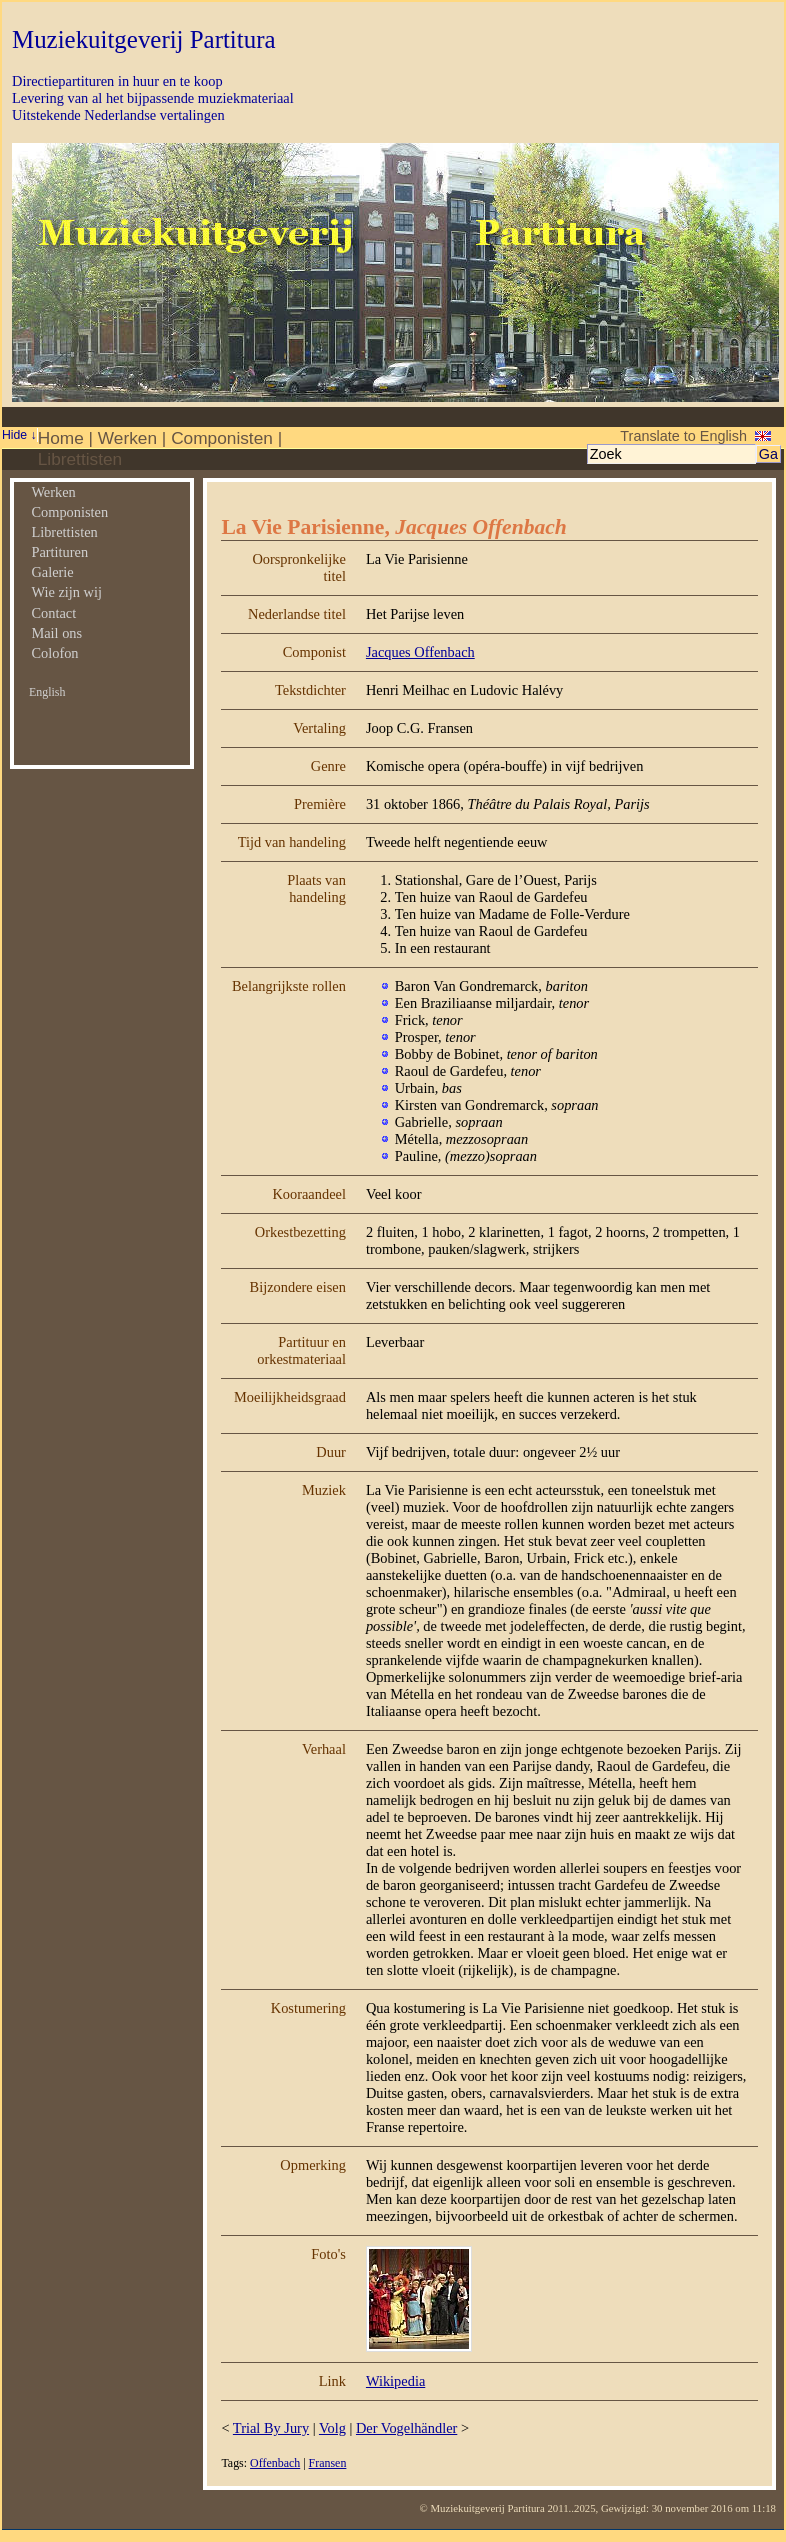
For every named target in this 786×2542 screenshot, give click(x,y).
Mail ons (56, 633)
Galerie (52, 572)
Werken (127, 438)
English (47, 692)
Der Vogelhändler (406, 2428)
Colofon (54, 653)
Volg (332, 2428)
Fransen (328, 2463)
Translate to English (683, 436)
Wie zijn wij (66, 592)
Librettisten (80, 459)
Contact (53, 613)
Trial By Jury (271, 2428)
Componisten (222, 438)
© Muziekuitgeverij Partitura (482, 2508)
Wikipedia (395, 2381)
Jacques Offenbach (420, 652)
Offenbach (275, 2463)
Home (61, 438)
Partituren (59, 552)
